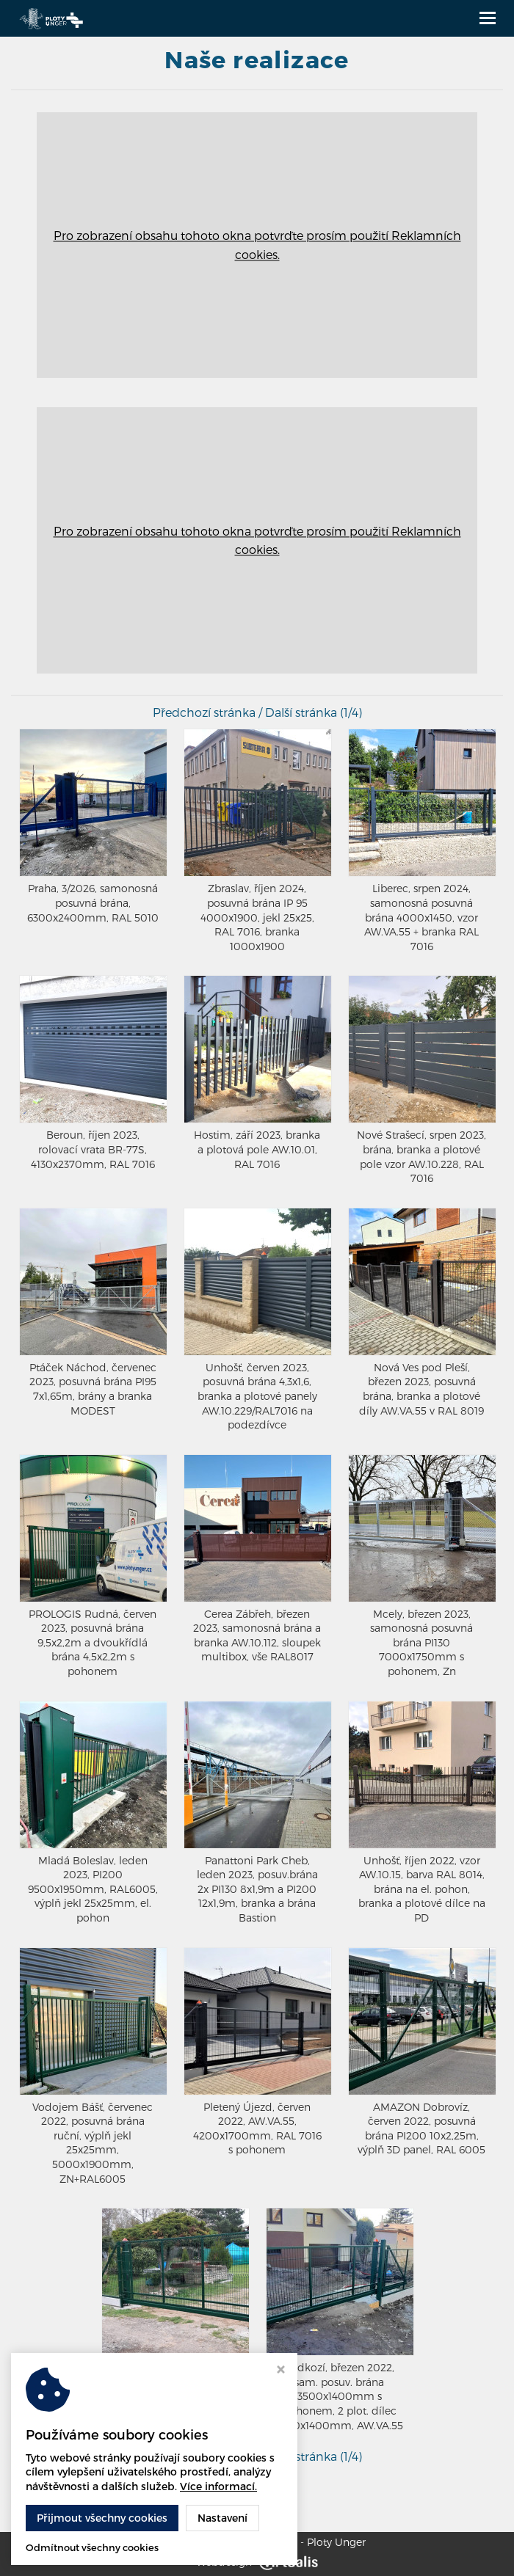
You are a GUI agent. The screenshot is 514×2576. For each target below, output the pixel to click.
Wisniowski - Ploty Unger (304, 2542)
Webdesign (257, 2561)
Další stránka (301, 712)
